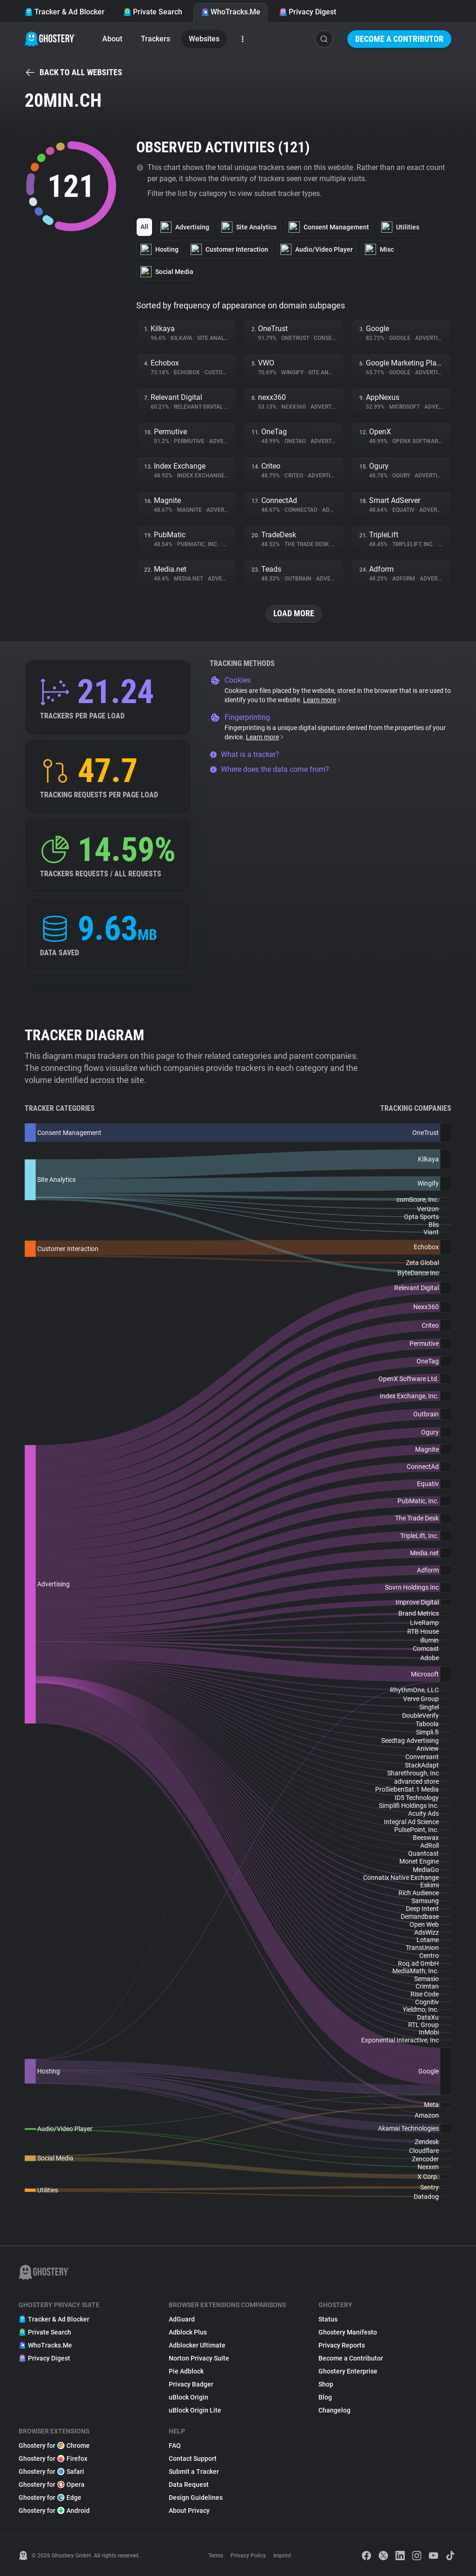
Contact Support (193, 2458)
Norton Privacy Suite (199, 2358)
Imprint (282, 2555)
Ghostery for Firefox (53, 2458)
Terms (215, 2555)
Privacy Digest (307, 11)
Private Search (152, 11)
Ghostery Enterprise (347, 2371)
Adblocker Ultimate (197, 2345)
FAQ (175, 2445)
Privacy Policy (248, 2555)
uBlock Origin (188, 2397)
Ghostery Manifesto (347, 2332)
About (112, 38)
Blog (325, 2397)
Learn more (322, 700)
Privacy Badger (191, 2384)
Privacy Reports (341, 2345)
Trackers (155, 38)
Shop (325, 2384)
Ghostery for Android (54, 2510)
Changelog (334, 2410)
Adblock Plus (188, 2332)
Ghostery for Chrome (54, 2445)
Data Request (189, 2484)
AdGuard (182, 2319)
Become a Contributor (399, 39)
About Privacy (189, 2510)
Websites (204, 38)
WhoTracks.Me (230, 11)
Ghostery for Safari (51, 2471)
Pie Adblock (186, 2371)
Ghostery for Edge (50, 2497)
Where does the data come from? (269, 769)
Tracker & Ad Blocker (65, 11)
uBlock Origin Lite (195, 2410)
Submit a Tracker (194, 2471)
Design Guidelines (196, 2497)
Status (327, 2319)
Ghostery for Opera (52, 2484)
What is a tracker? (244, 754)
